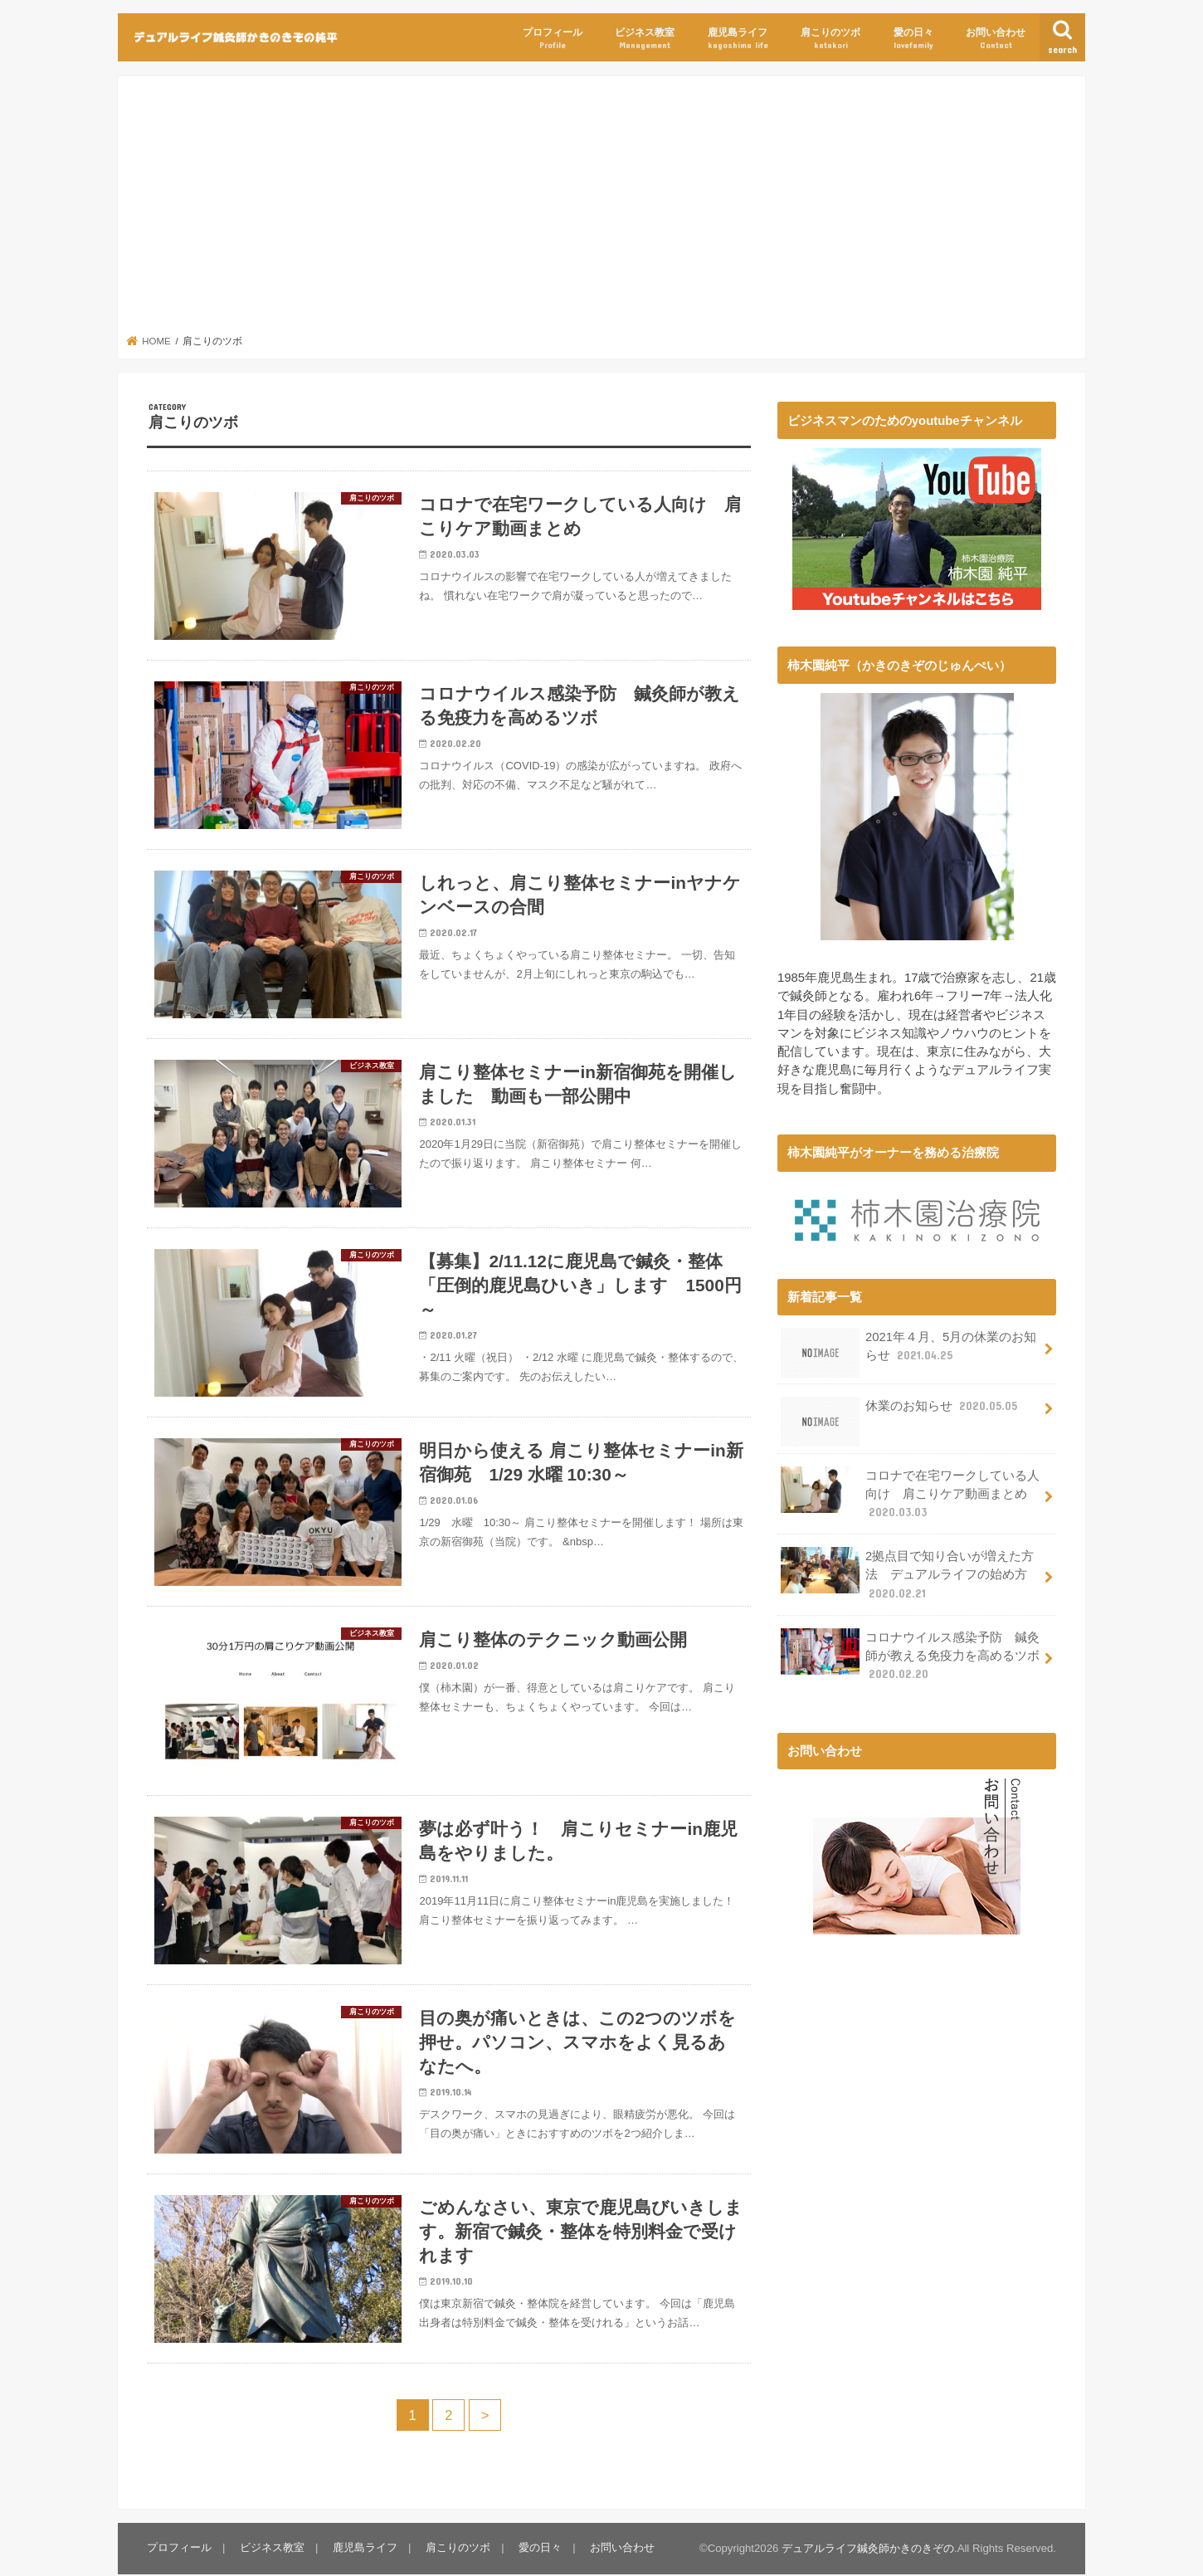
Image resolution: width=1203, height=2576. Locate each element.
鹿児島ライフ (738, 39)
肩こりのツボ (830, 39)
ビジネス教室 (645, 39)
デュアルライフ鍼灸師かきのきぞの (868, 2550)
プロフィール (552, 39)
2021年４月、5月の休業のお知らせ (908, 1352)
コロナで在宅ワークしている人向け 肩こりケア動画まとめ (910, 1493)
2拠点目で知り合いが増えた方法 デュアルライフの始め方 (907, 1574)
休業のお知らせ (900, 1412)
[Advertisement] (602, 210)
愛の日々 (913, 39)
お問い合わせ (995, 39)
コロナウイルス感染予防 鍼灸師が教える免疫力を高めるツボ (910, 1654)
